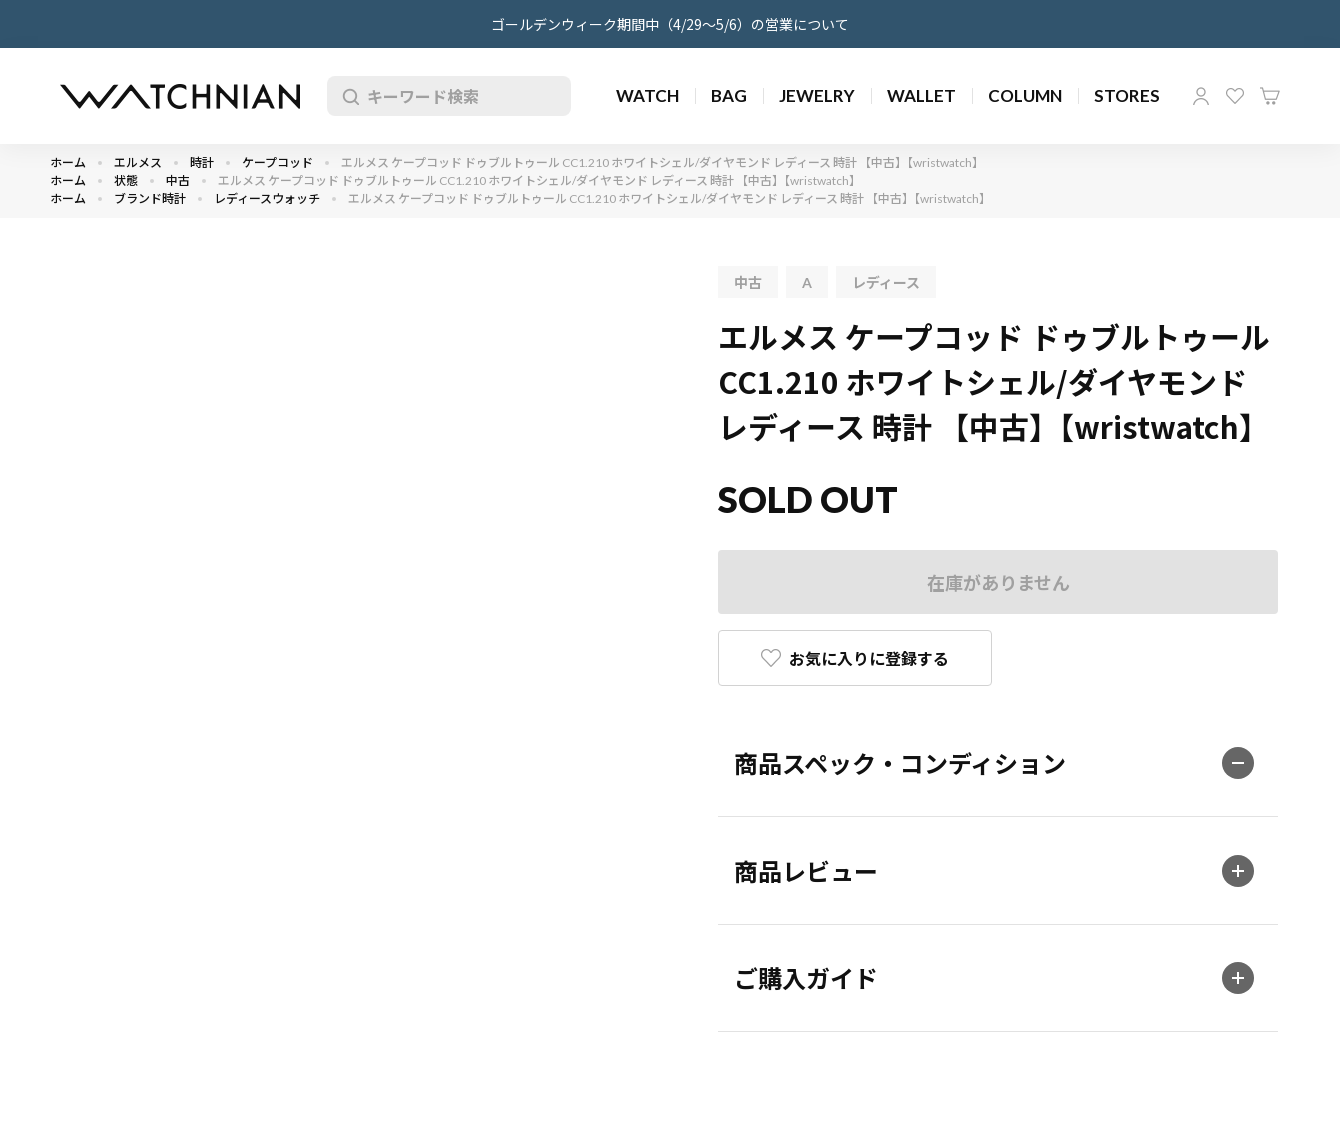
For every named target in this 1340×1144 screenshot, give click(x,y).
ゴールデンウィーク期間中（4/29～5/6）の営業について (670, 24)
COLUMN (1025, 95)
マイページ (1201, 96)
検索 (347, 96)
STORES (1127, 95)
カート (1270, 96)
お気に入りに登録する (869, 658)
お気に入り (1235, 96)
